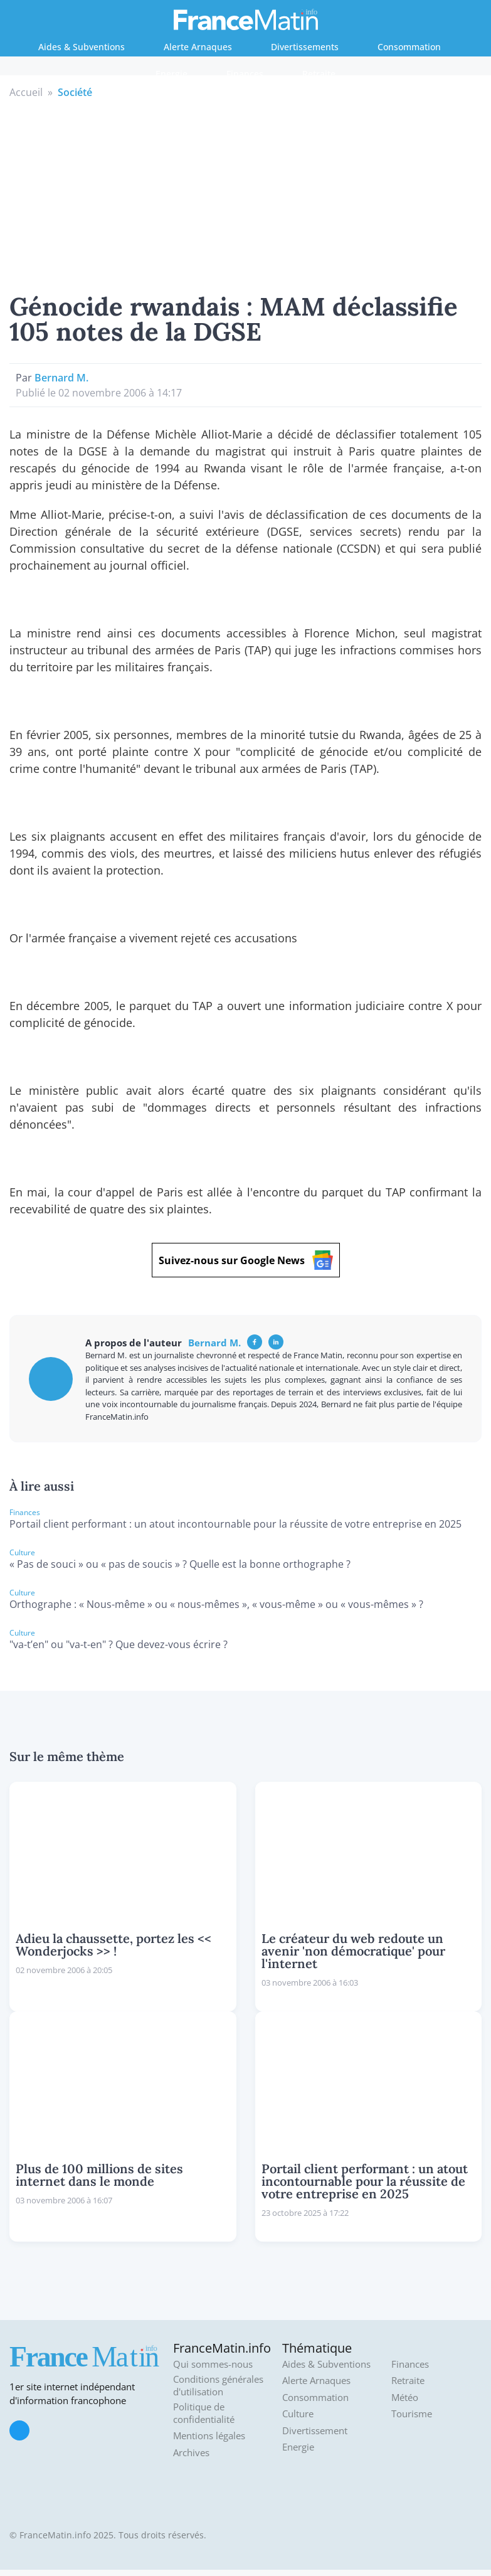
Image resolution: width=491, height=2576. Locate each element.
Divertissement (314, 2431)
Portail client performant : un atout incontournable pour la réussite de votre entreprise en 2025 (235, 1524)
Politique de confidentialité (204, 2413)
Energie (171, 74)
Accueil (26, 92)
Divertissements (305, 47)
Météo (404, 2397)
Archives (191, 2453)
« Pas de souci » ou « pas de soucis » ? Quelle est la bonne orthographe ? (180, 1564)
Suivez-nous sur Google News (246, 1260)
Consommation (409, 47)
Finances (244, 74)
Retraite (318, 74)
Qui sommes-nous (213, 2364)
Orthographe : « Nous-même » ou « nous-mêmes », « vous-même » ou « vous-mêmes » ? (216, 1604)
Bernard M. (61, 378)
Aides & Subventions (81, 47)
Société (75, 92)
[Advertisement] (245, 194)
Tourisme (411, 2414)
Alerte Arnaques (198, 47)
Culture (298, 2414)
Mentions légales (209, 2436)
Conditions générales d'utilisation (218, 2385)
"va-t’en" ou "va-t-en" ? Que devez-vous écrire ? (118, 1644)
